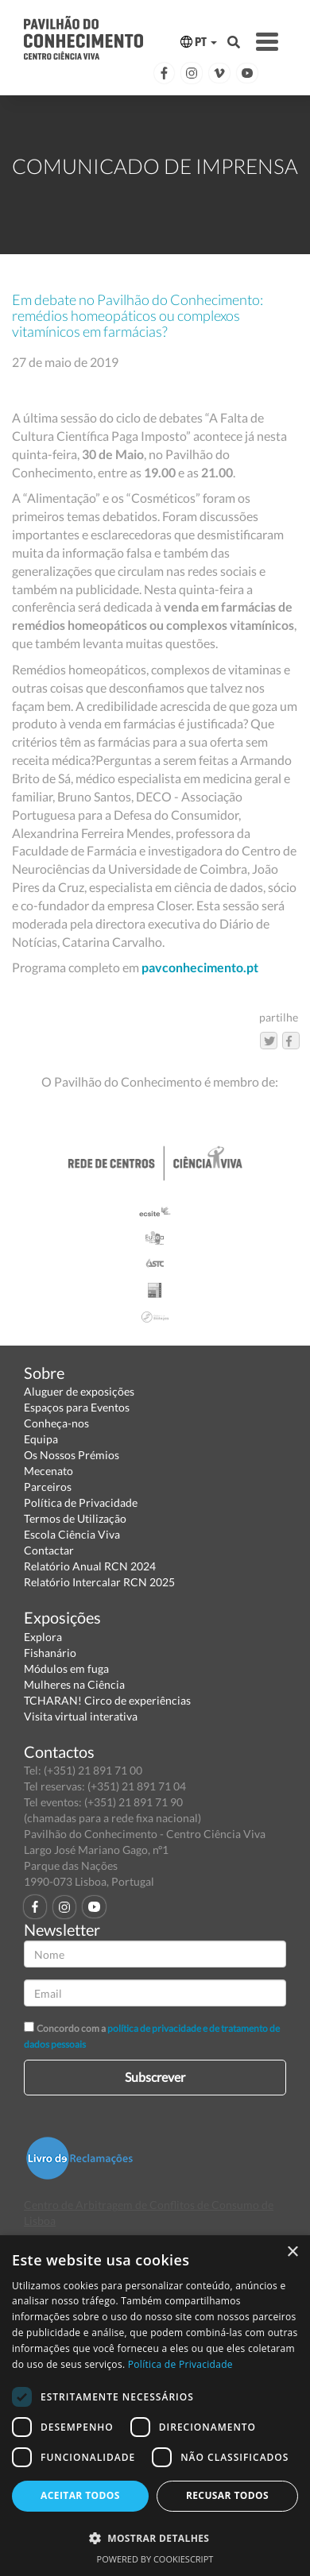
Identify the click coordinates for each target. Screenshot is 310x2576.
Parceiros (48, 1486)
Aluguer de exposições (79, 1391)
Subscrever (155, 2076)
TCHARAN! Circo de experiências (107, 1700)
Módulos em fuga (66, 1668)
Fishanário (50, 1652)
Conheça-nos (56, 1423)
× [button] (292, 2252)
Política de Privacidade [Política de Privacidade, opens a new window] (180, 2364)
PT (198, 41)
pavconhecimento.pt (199, 967)
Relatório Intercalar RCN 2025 (99, 1582)
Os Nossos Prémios (71, 1455)
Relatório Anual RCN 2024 (90, 1566)
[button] (155, 2537)
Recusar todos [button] (227, 2495)
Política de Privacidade (81, 1502)
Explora (43, 1636)
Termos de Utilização (75, 1518)
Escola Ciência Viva (72, 1534)
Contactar (49, 1550)
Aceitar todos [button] (80, 2495)
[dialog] (155, 2405)
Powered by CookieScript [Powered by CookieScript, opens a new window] (155, 2559)
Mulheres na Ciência (74, 1684)
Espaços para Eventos (77, 1407)
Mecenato (48, 1470)
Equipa (41, 1439)
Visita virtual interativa (81, 1716)
